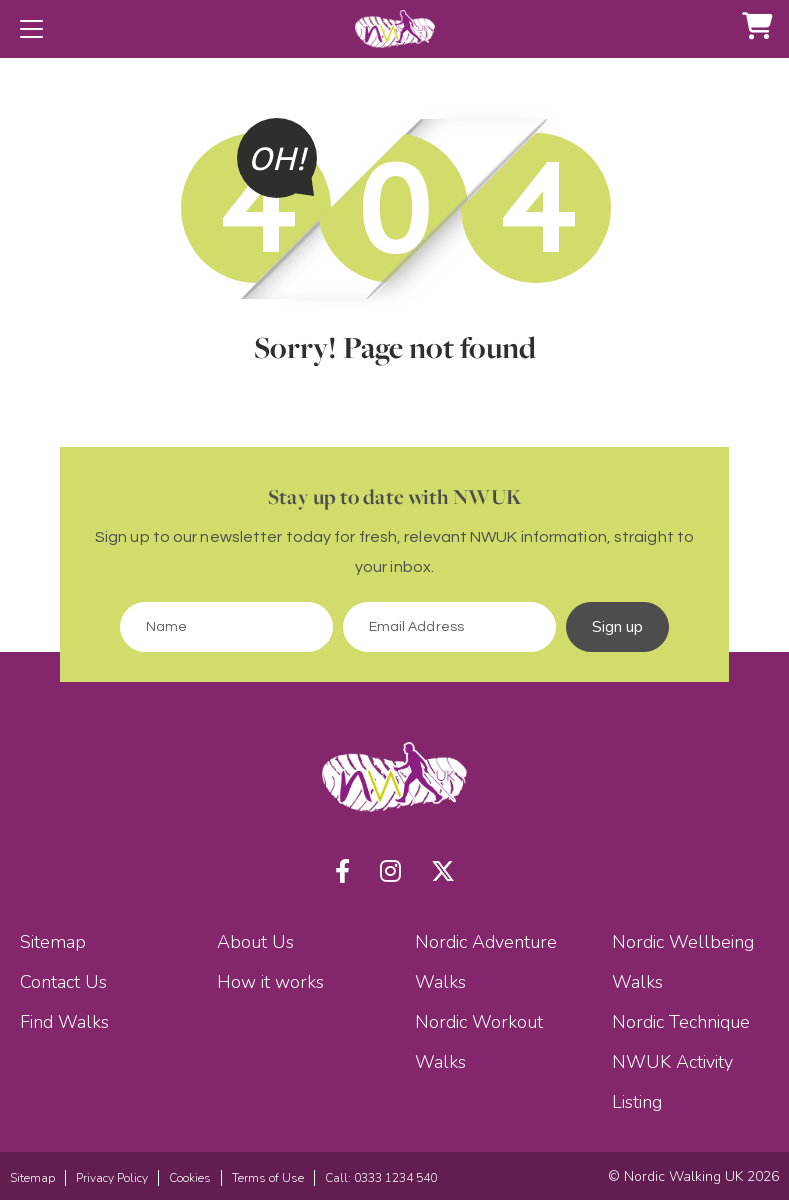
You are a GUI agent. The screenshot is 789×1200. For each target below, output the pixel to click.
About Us (255, 942)
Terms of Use (268, 1178)
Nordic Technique (681, 1022)
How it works (270, 982)
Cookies (190, 1178)
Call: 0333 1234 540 (381, 1178)
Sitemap (53, 942)
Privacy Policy (112, 1178)
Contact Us (63, 982)
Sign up (618, 627)
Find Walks (64, 1022)
